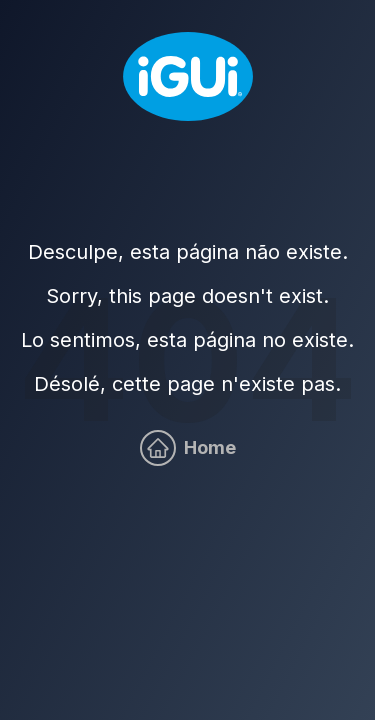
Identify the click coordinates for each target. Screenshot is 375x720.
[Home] (188, 76)
